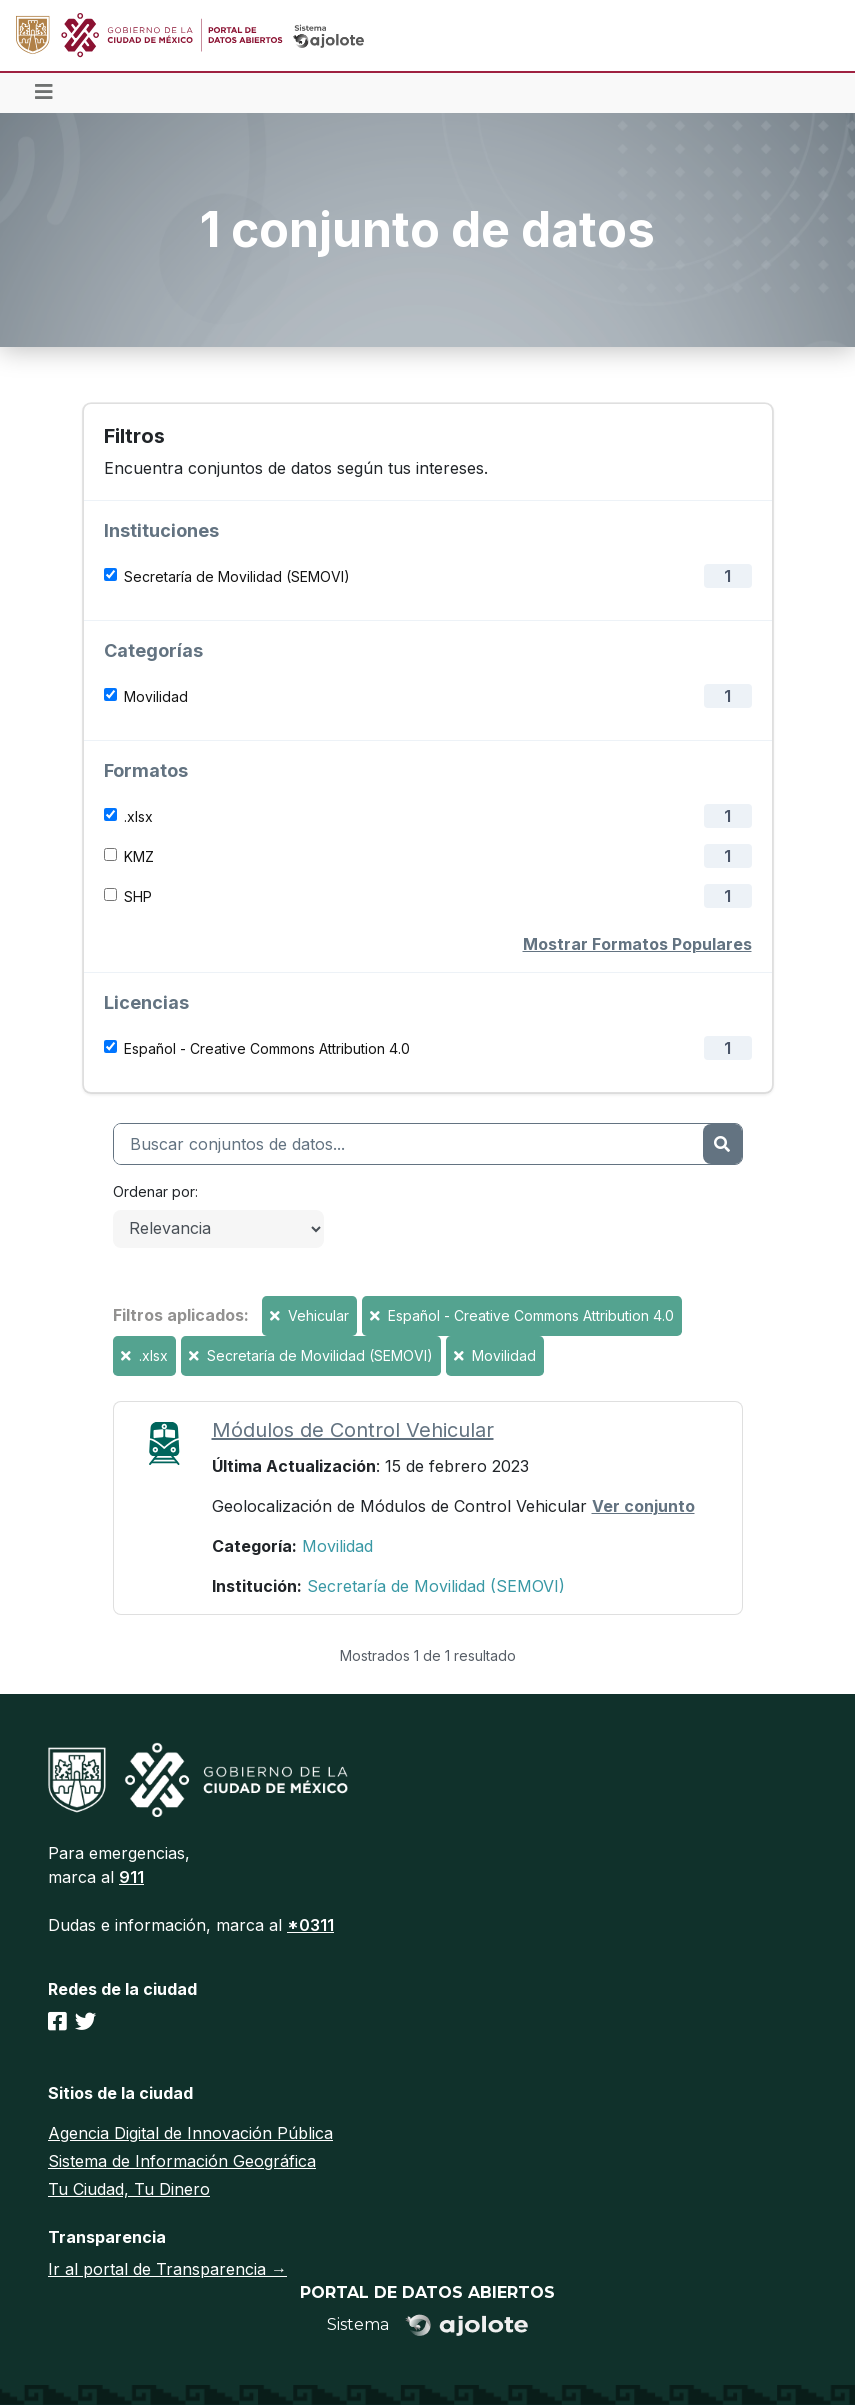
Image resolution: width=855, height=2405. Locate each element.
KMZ (139, 856)
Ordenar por (154, 1191)
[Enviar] (722, 1144)
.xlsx (138, 816)
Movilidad (156, 696)
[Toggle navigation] (44, 93)
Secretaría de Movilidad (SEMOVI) (237, 576)
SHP (138, 896)
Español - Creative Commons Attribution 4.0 (267, 1048)
